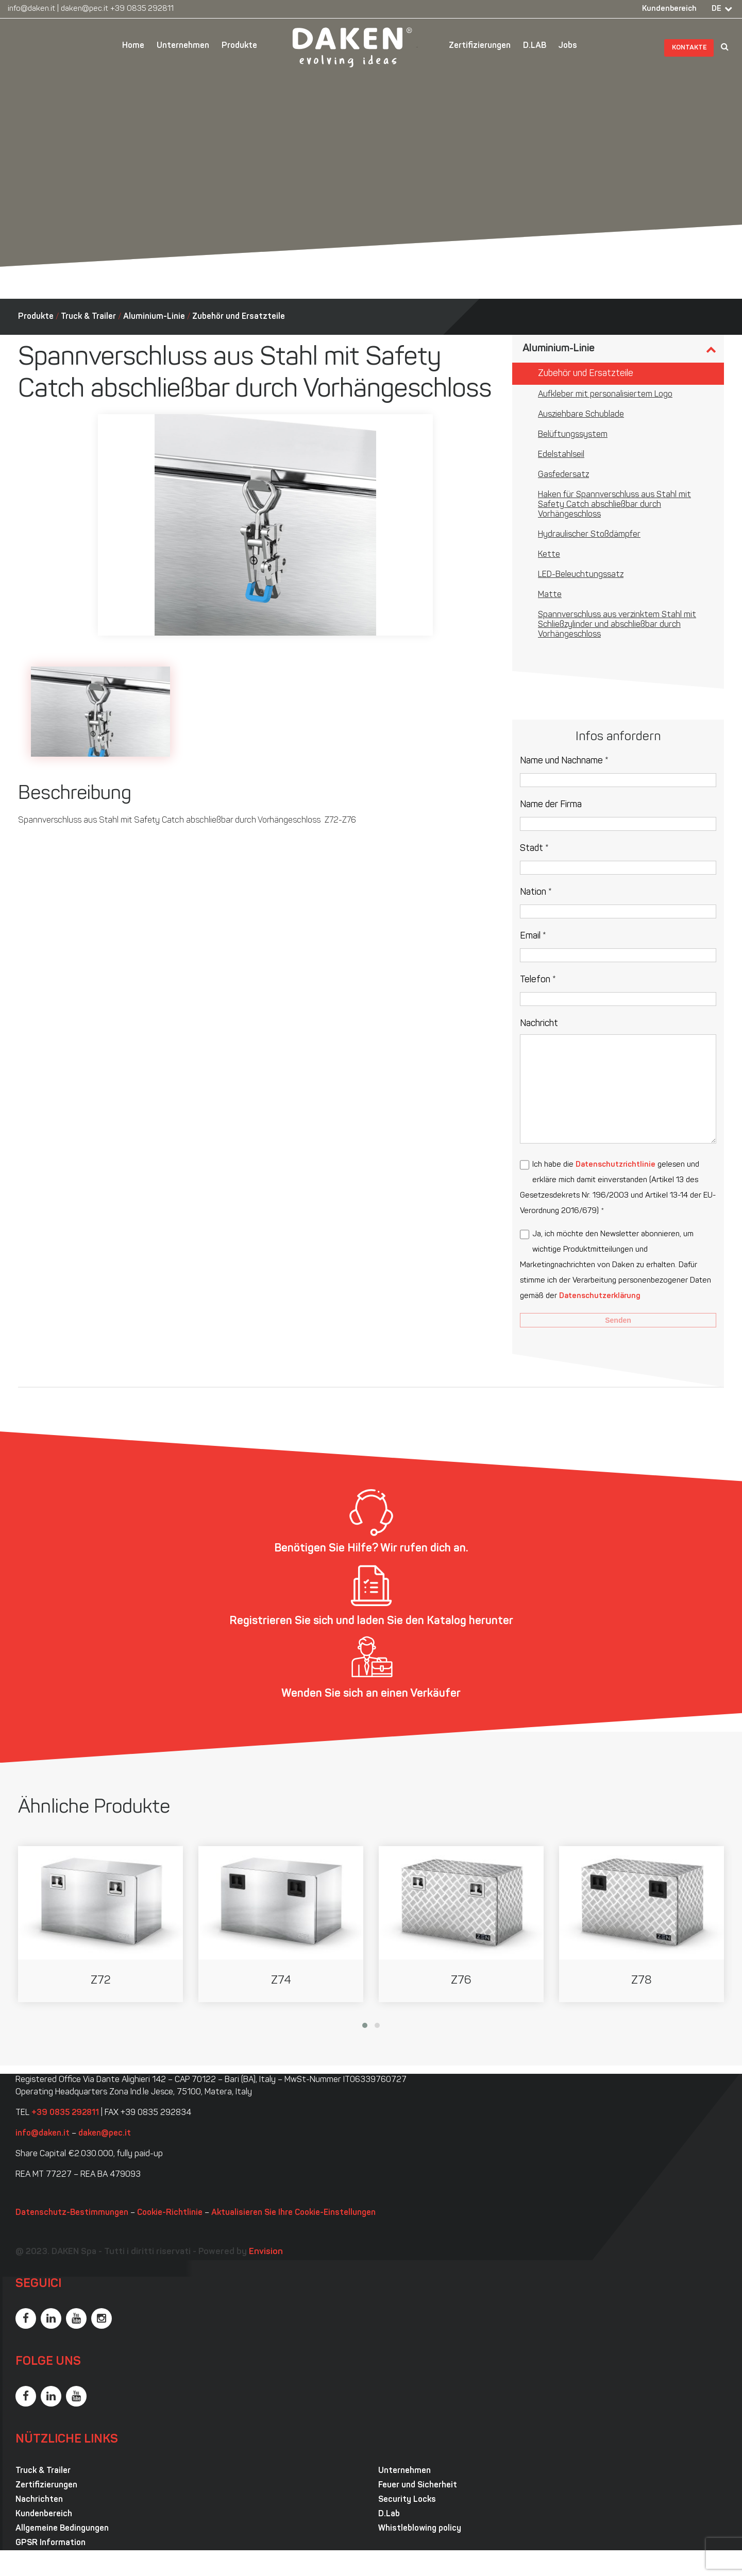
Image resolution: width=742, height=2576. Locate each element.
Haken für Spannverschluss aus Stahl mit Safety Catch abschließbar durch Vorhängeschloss (614, 505)
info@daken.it (31, 9)
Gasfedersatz (563, 475)
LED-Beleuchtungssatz (580, 575)
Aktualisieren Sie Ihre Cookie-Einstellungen (293, 2213)
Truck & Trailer (88, 317)
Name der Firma (551, 805)
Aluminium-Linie (154, 317)
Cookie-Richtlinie (170, 2213)
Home (133, 46)
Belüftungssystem (573, 435)
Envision (266, 2251)
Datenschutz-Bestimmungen (71, 2213)
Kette (549, 555)
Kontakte (689, 47)
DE (716, 9)
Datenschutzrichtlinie (615, 1165)
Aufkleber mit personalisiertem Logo (605, 394)
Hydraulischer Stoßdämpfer (589, 535)
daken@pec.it (84, 9)
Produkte (239, 46)
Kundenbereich (669, 9)
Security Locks (407, 2500)
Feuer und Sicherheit (417, 2485)
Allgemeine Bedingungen (62, 2528)
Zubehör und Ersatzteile (238, 317)
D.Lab (389, 2514)
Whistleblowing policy (419, 2528)
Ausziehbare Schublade (581, 415)
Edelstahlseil (561, 455)
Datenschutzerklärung (599, 1296)
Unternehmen (183, 46)
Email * (533, 936)
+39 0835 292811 (142, 9)
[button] (365, 2025)
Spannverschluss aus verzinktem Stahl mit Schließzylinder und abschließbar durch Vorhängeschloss (617, 625)
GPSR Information (50, 2543)
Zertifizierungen (480, 46)
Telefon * (538, 980)
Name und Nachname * (564, 761)
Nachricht (539, 1024)
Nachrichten (39, 2500)
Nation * (536, 892)
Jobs (568, 46)
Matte (550, 595)
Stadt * (534, 849)
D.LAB (534, 46)
